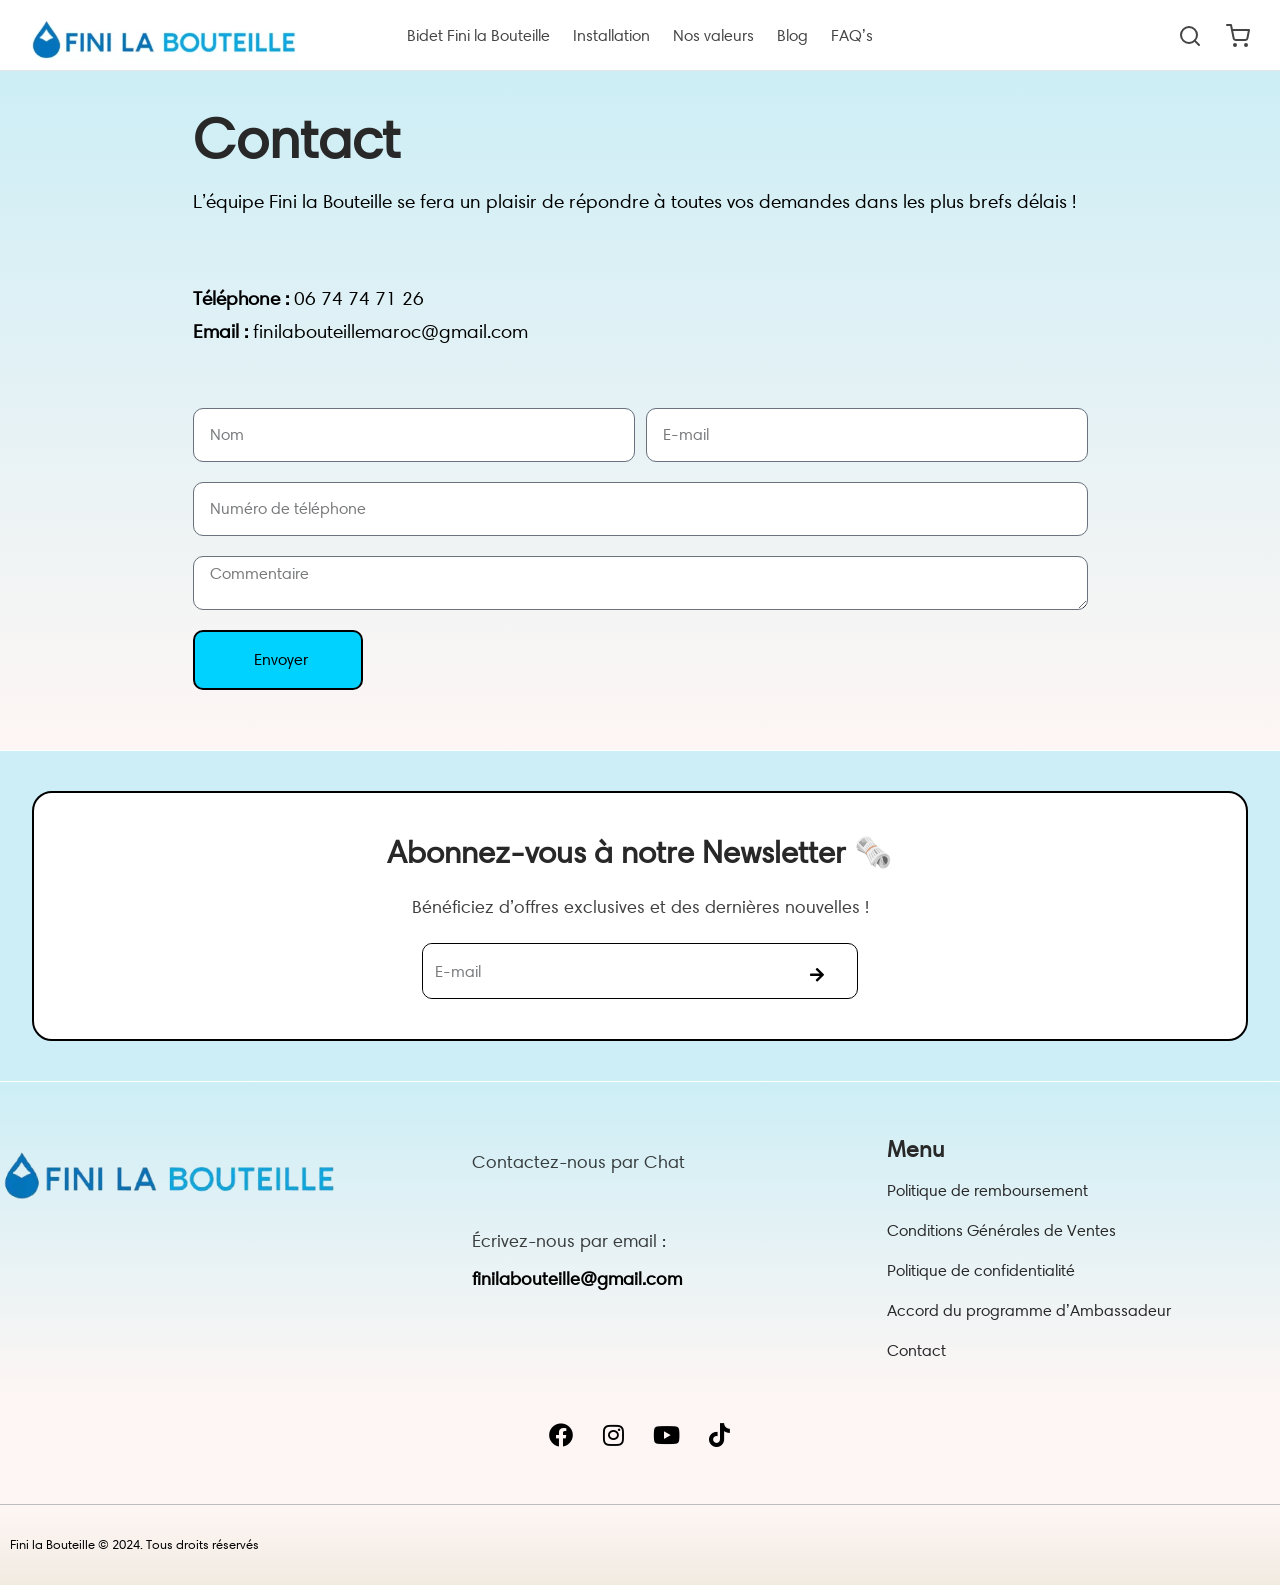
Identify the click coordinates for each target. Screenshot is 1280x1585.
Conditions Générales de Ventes (1001, 1230)
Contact (916, 1350)
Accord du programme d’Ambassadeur (1029, 1310)
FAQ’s (852, 35)
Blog (792, 35)
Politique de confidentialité (981, 1270)
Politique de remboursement (987, 1190)
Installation (611, 35)
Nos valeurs (713, 35)
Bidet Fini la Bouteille (478, 35)
